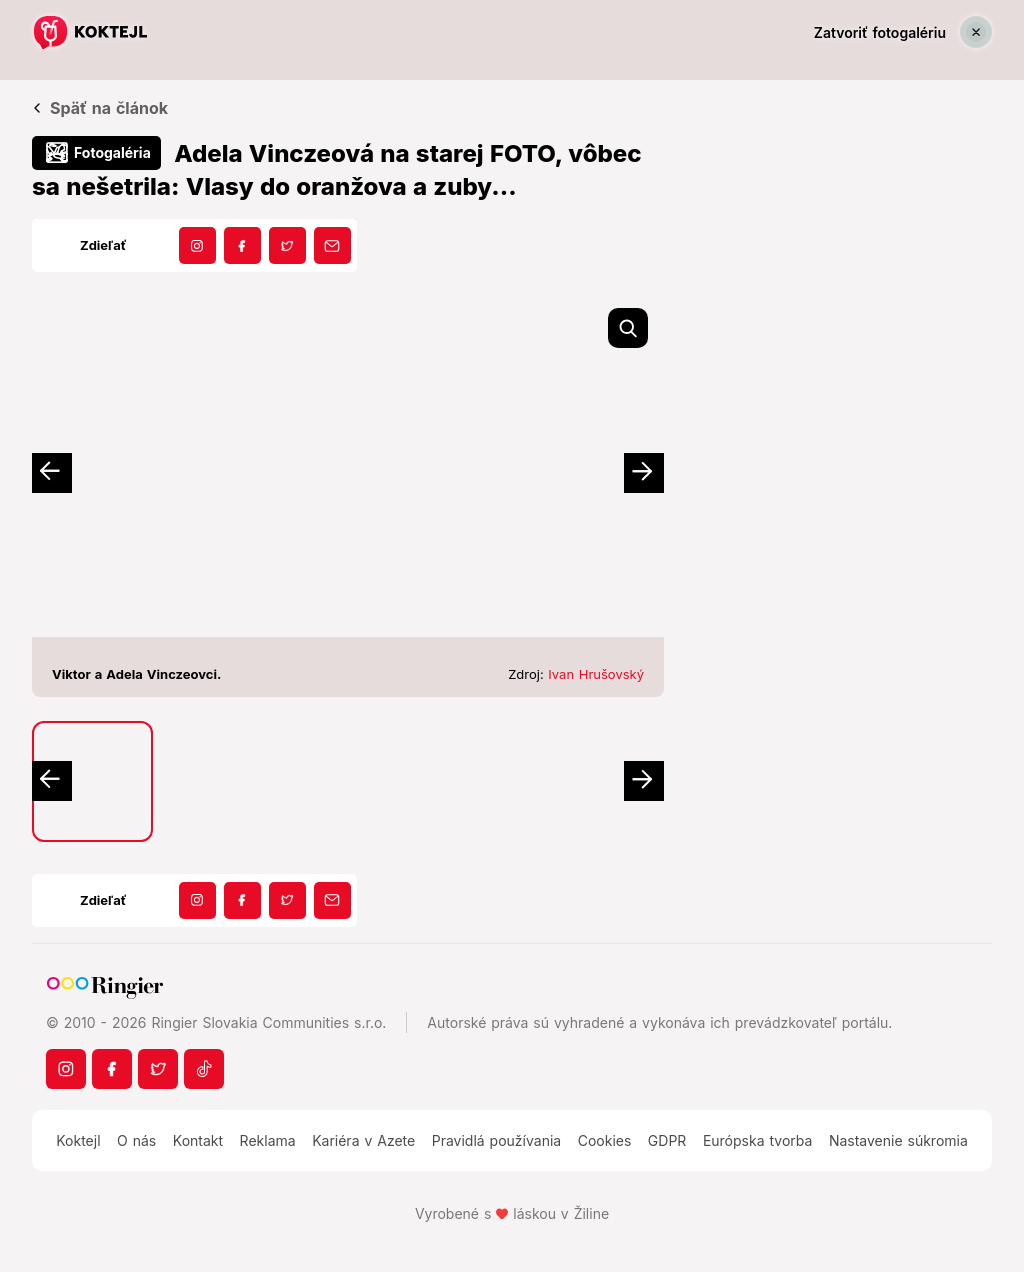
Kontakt (198, 1140)
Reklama (268, 1140)
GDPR (667, 1140)
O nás (136, 1140)
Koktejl (78, 1140)
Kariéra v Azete (363, 1140)
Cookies (605, 1140)
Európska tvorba (757, 1140)
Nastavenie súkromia (898, 1140)
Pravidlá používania (496, 1140)
